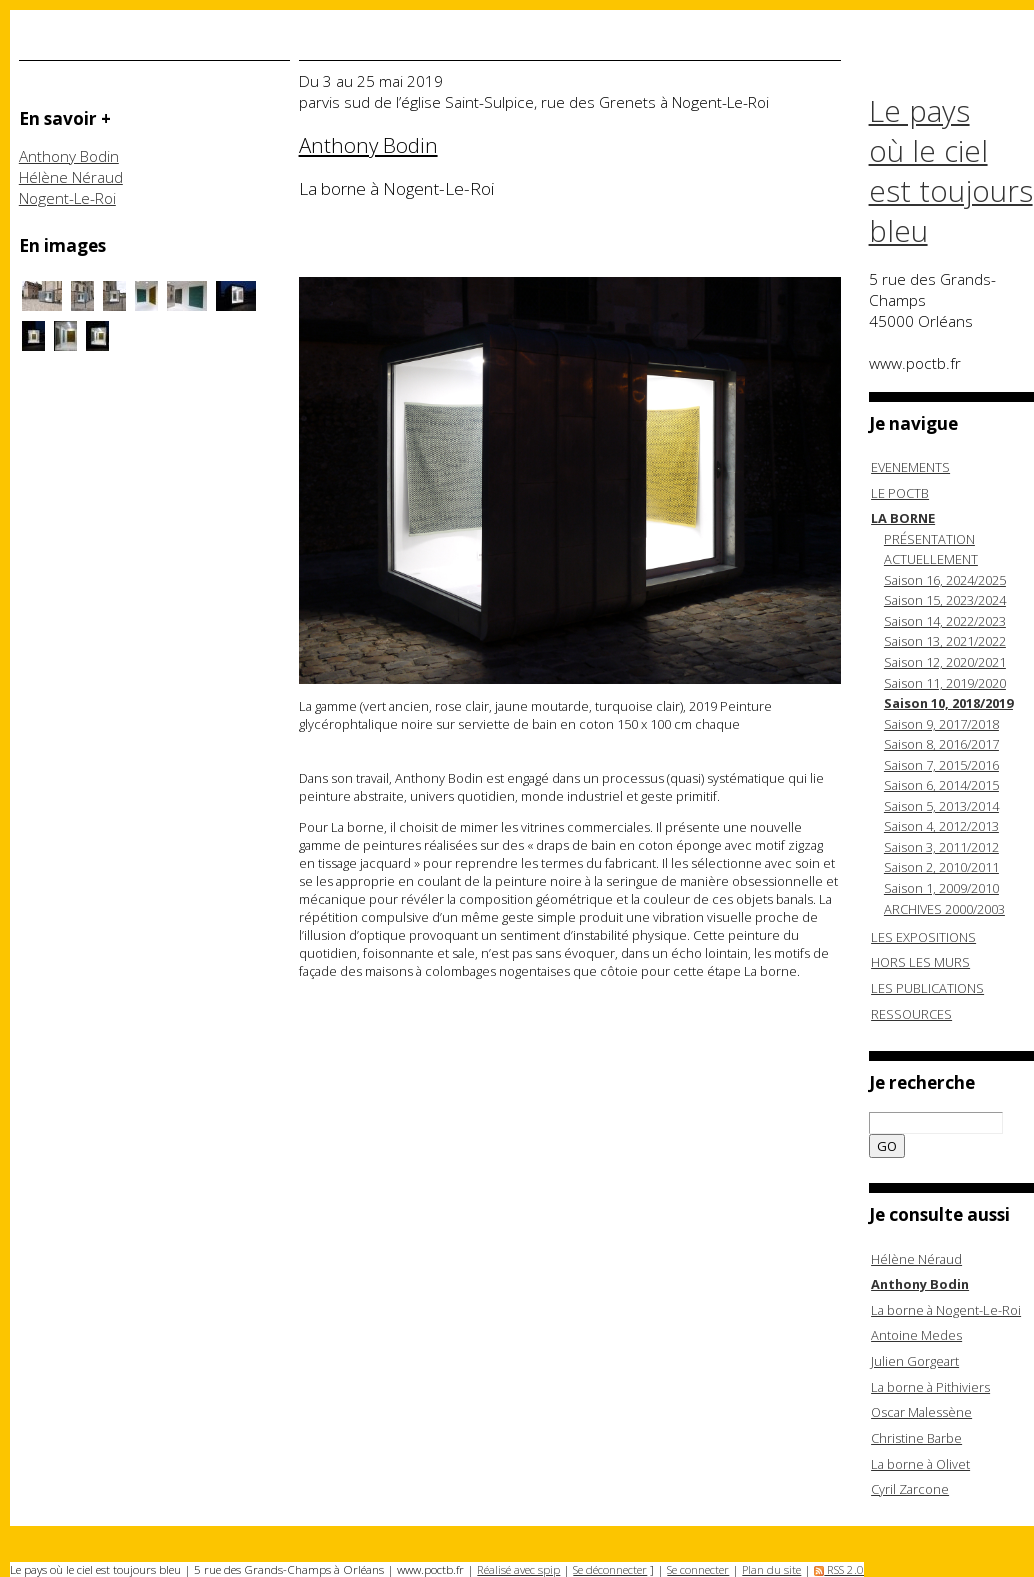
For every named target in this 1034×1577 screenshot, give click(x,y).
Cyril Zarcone (910, 1489)
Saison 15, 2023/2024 (945, 600)
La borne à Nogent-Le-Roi (946, 1310)
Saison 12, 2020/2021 (945, 662)
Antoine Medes (916, 1335)
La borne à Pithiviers (930, 1387)
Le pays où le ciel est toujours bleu (951, 171)
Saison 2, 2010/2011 (941, 867)
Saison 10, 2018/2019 (948, 703)
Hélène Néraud (71, 177)
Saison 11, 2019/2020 (945, 683)
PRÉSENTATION (929, 539)
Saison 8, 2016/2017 (941, 744)
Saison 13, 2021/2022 (945, 641)
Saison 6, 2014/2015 (941, 785)
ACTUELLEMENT (931, 559)
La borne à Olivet (920, 1464)
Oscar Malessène (921, 1412)
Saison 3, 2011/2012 (941, 847)
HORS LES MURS (920, 962)
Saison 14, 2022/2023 (945, 621)
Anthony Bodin (69, 156)
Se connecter (698, 1569)
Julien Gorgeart (915, 1361)
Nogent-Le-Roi (67, 198)
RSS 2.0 (839, 1569)
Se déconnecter (610, 1569)
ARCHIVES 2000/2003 (944, 909)
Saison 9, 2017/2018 (941, 724)
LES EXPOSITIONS (923, 937)
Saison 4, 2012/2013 (941, 826)
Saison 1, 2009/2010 (941, 888)
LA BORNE (903, 518)
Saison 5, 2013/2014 (941, 806)
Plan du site (771, 1569)
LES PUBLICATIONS (927, 988)
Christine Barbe (916, 1438)
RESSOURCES (911, 1014)
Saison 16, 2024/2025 (945, 580)
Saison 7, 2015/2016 (941, 765)
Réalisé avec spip (518, 1569)
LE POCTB (900, 493)
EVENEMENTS (910, 467)
